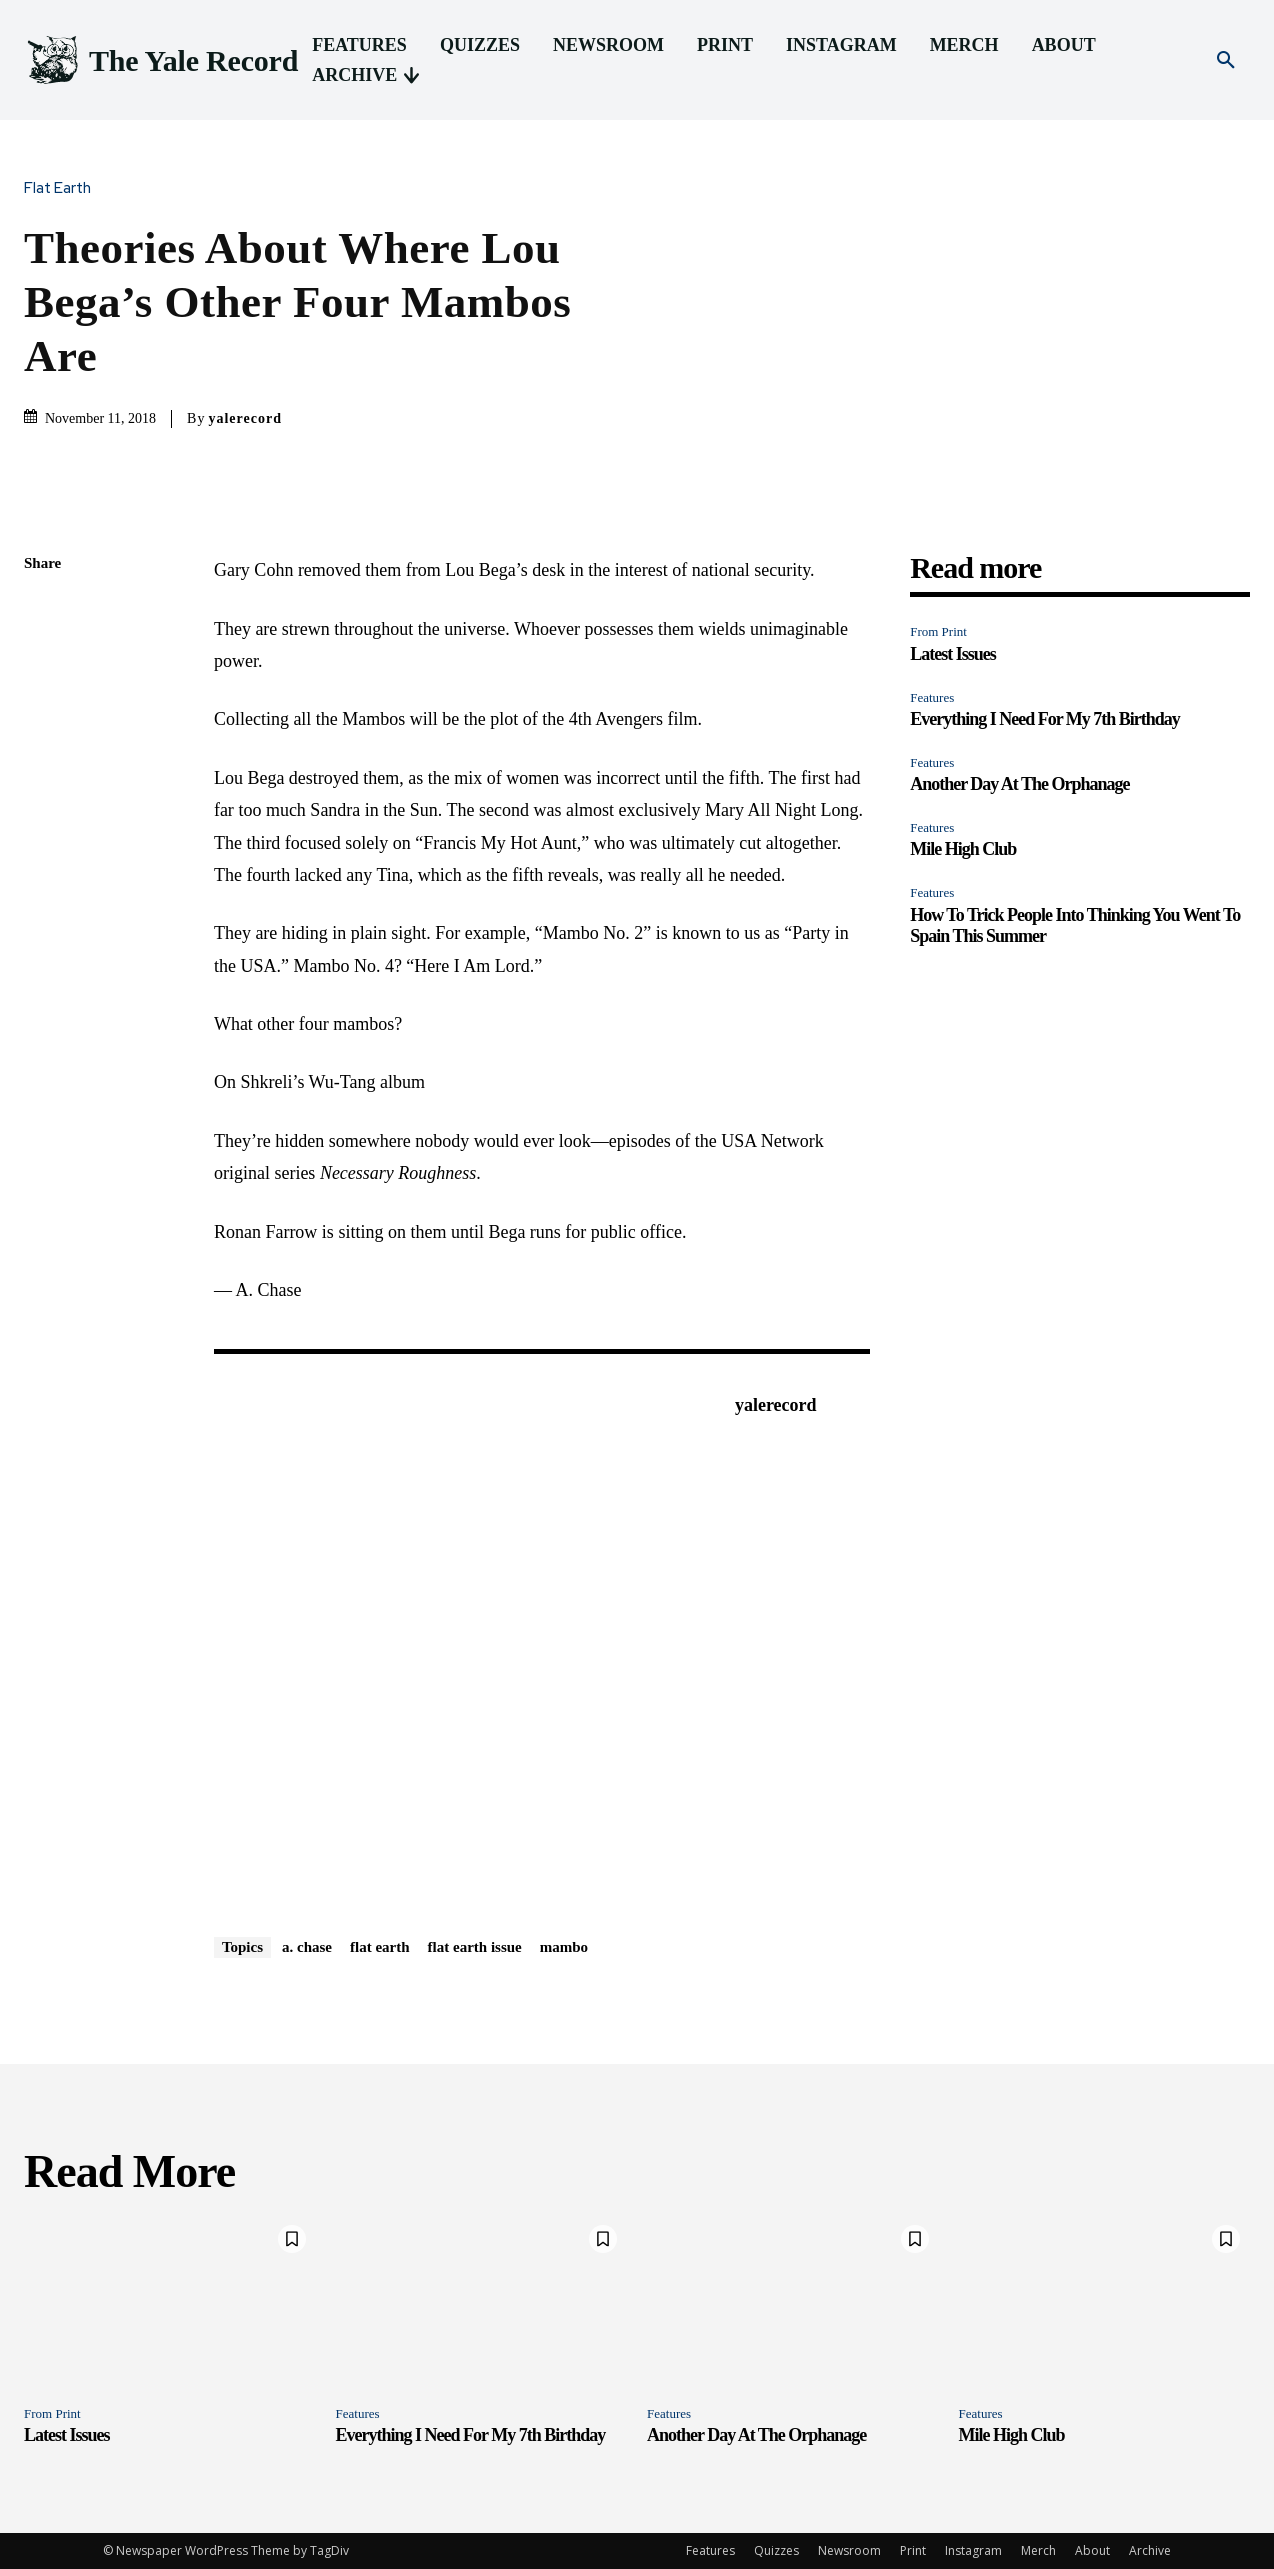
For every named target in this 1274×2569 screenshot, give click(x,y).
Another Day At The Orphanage (1019, 784)
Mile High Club (963, 849)
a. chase (307, 1947)
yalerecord (245, 418)
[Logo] (161, 60)
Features (932, 697)
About (1092, 2550)
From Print (938, 631)
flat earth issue (475, 1947)
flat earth (380, 1947)
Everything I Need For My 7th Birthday (1045, 719)
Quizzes (776, 2550)
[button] (1226, 61)
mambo (564, 1947)
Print (913, 2550)
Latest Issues (953, 654)
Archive (1150, 2550)
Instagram (973, 2550)
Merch (1038, 2550)
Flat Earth (62, 188)
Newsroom (849, 2550)
